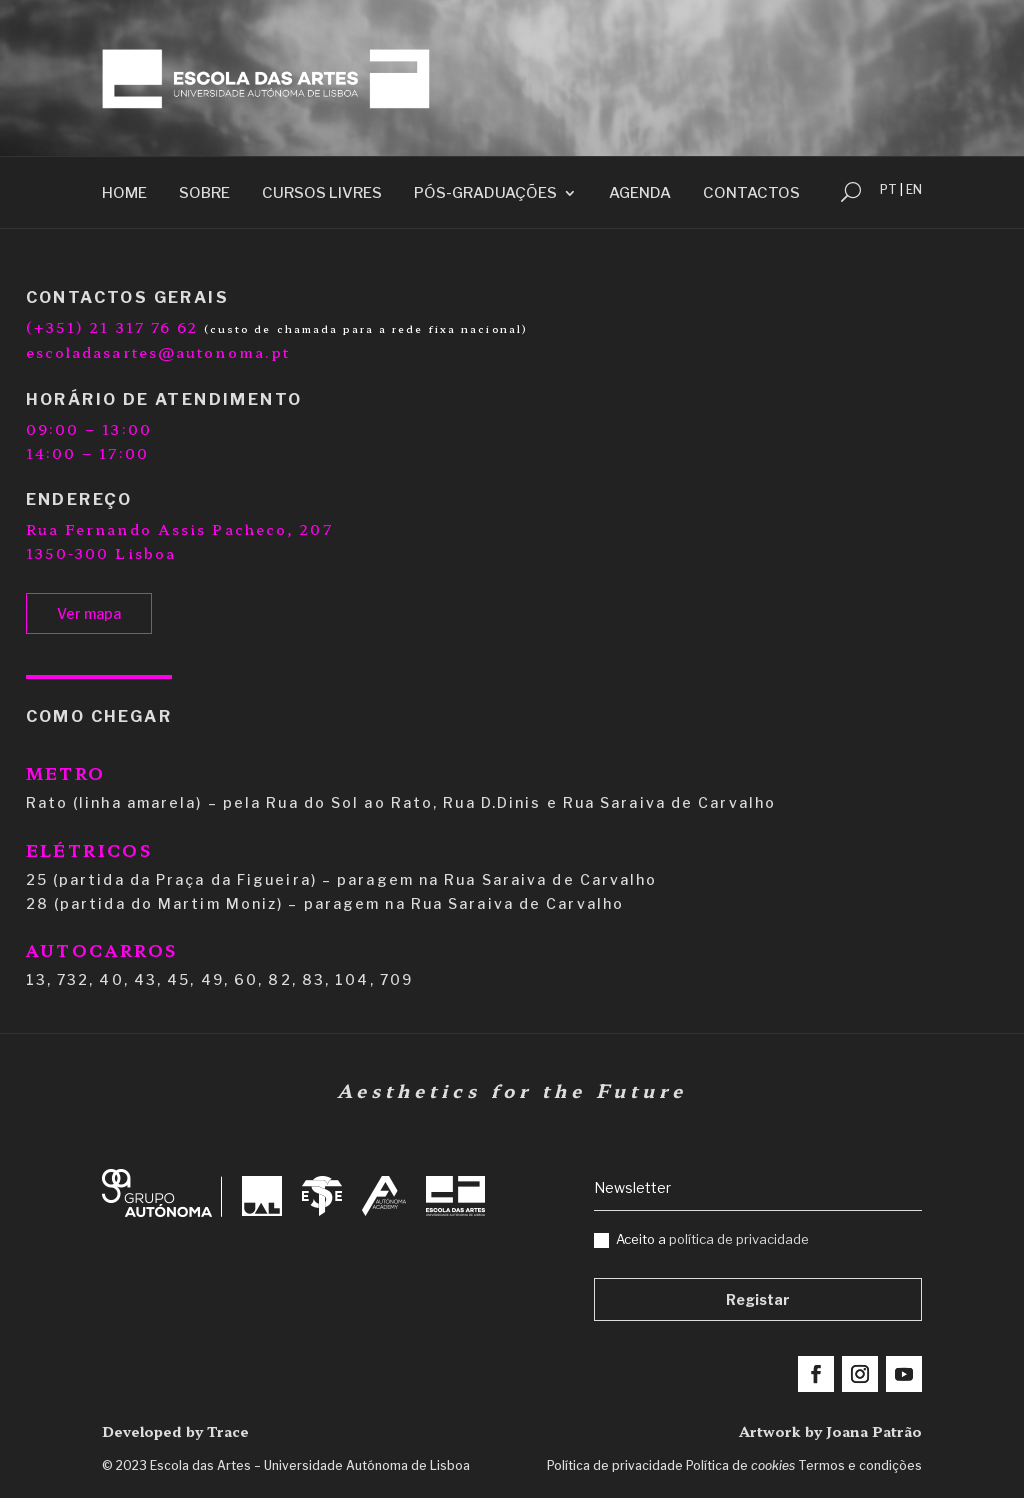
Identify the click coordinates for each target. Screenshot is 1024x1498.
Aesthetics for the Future (512, 1090)
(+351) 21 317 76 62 (112, 327)
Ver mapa (89, 613)
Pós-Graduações (485, 194)
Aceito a (701, 1239)
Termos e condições (860, 1465)
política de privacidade (739, 1239)
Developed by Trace (175, 1431)
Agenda (640, 194)
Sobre (204, 194)
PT (888, 189)
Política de (740, 1465)
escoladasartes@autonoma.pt (158, 352)
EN (914, 189)
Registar (758, 1299)
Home (124, 194)
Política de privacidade (615, 1465)
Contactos (751, 194)
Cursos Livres (322, 194)
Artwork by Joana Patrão (830, 1431)
